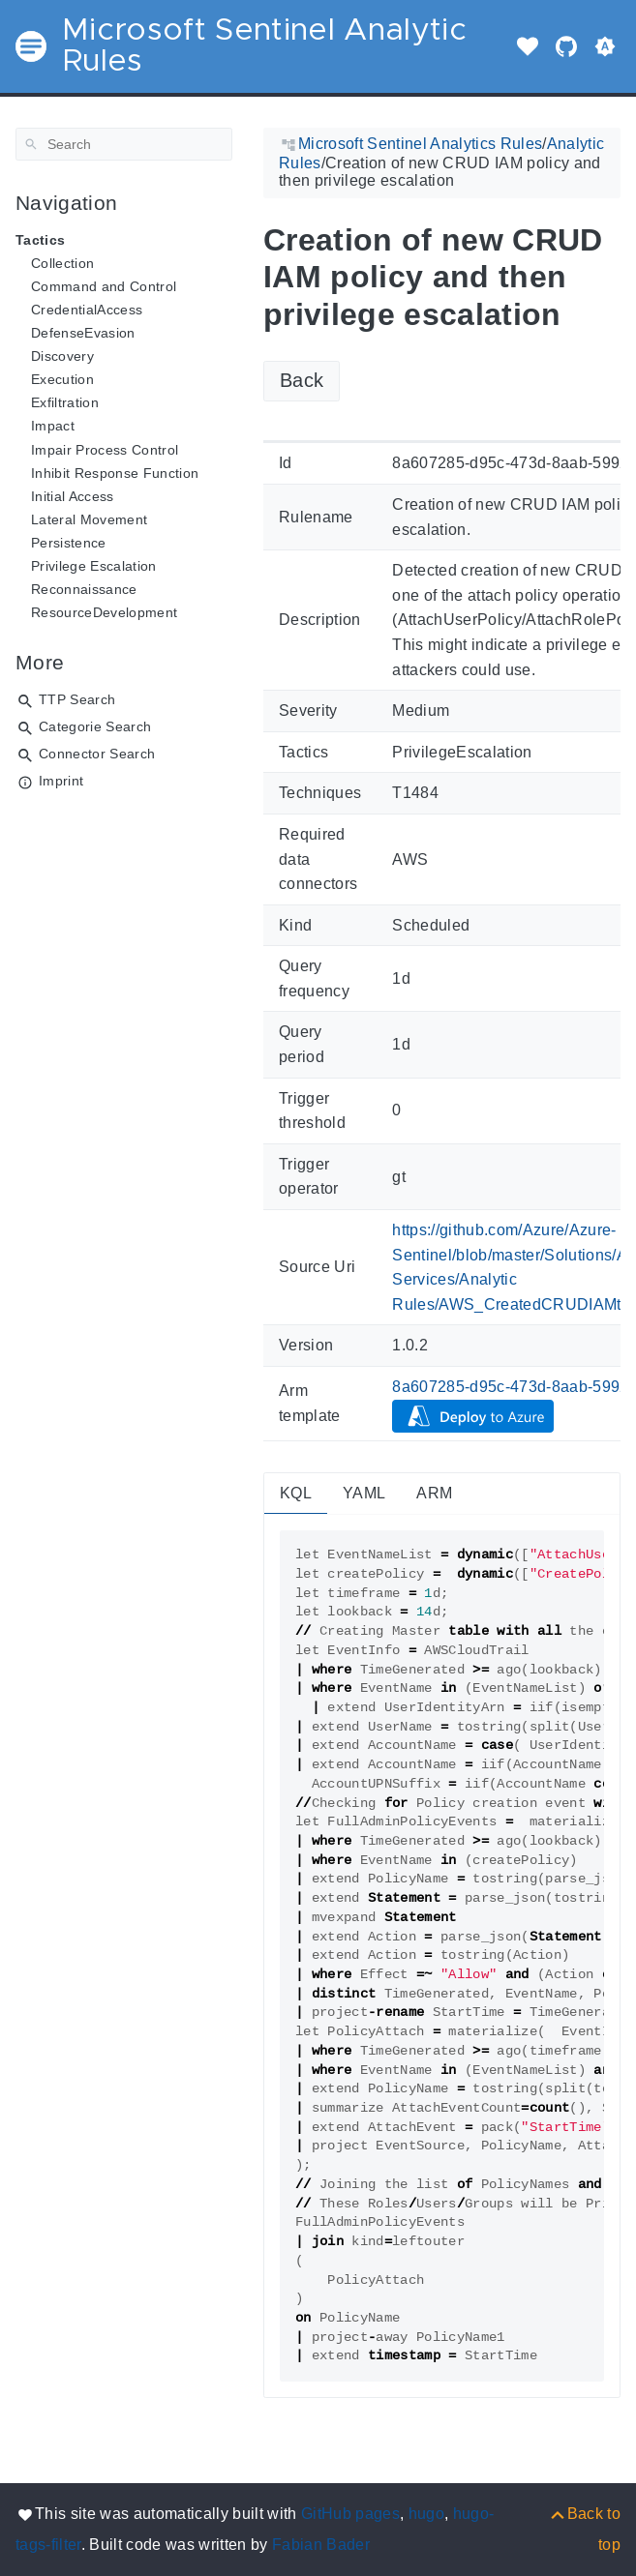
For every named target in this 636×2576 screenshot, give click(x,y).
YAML (364, 1493)
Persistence (68, 542)
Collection (62, 263)
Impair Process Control (104, 450)
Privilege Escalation (94, 566)
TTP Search (77, 699)
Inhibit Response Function (114, 473)
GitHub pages (350, 2513)
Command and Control (103, 286)
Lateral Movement (89, 519)
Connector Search (97, 753)
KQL (296, 1493)
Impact (53, 425)
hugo (426, 2513)
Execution (62, 379)
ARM (434, 1493)
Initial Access (72, 496)
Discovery (62, 356)
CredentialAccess (86, 309)
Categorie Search (95, 726)
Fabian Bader (321, 2544)
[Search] (123, 144)
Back (301, 380)
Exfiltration (65, 402)
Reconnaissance (84, 589)
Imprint (61, 780)
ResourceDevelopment (104, 612)
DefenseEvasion (83, 333)
